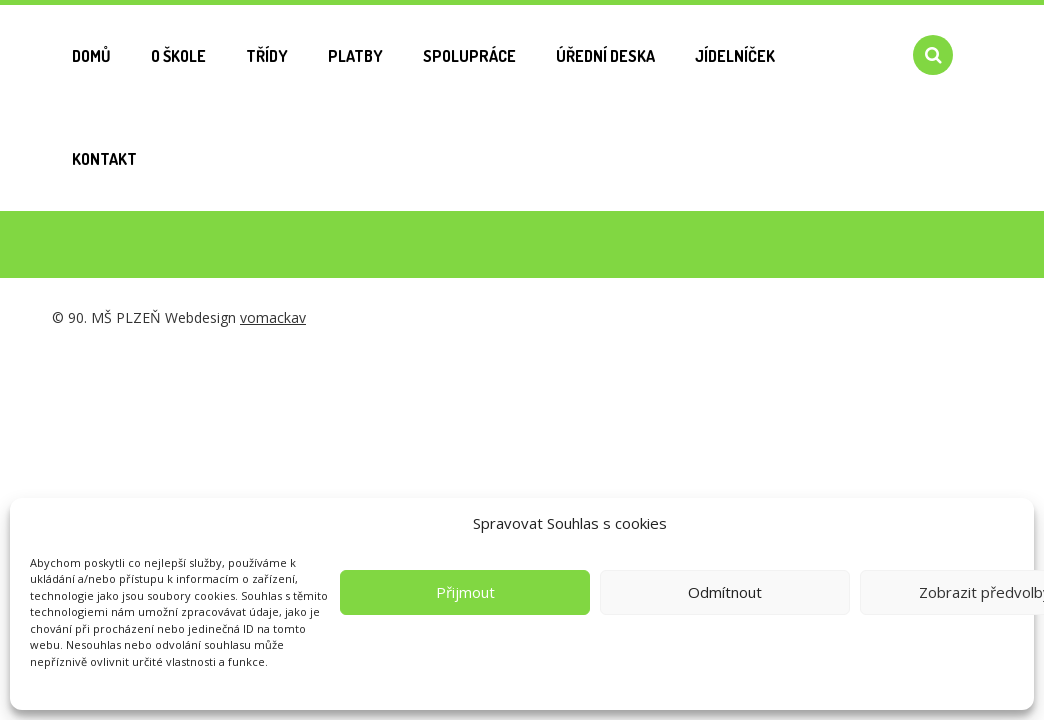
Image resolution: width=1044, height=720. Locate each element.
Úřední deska (605, 56)
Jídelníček (735, 56)
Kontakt (104, 159)
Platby (355, 56)
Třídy (267, 56)
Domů (91, 56)
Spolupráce (469, 56)
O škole (178, 56)
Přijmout (465, 592)
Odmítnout (725, 592)
